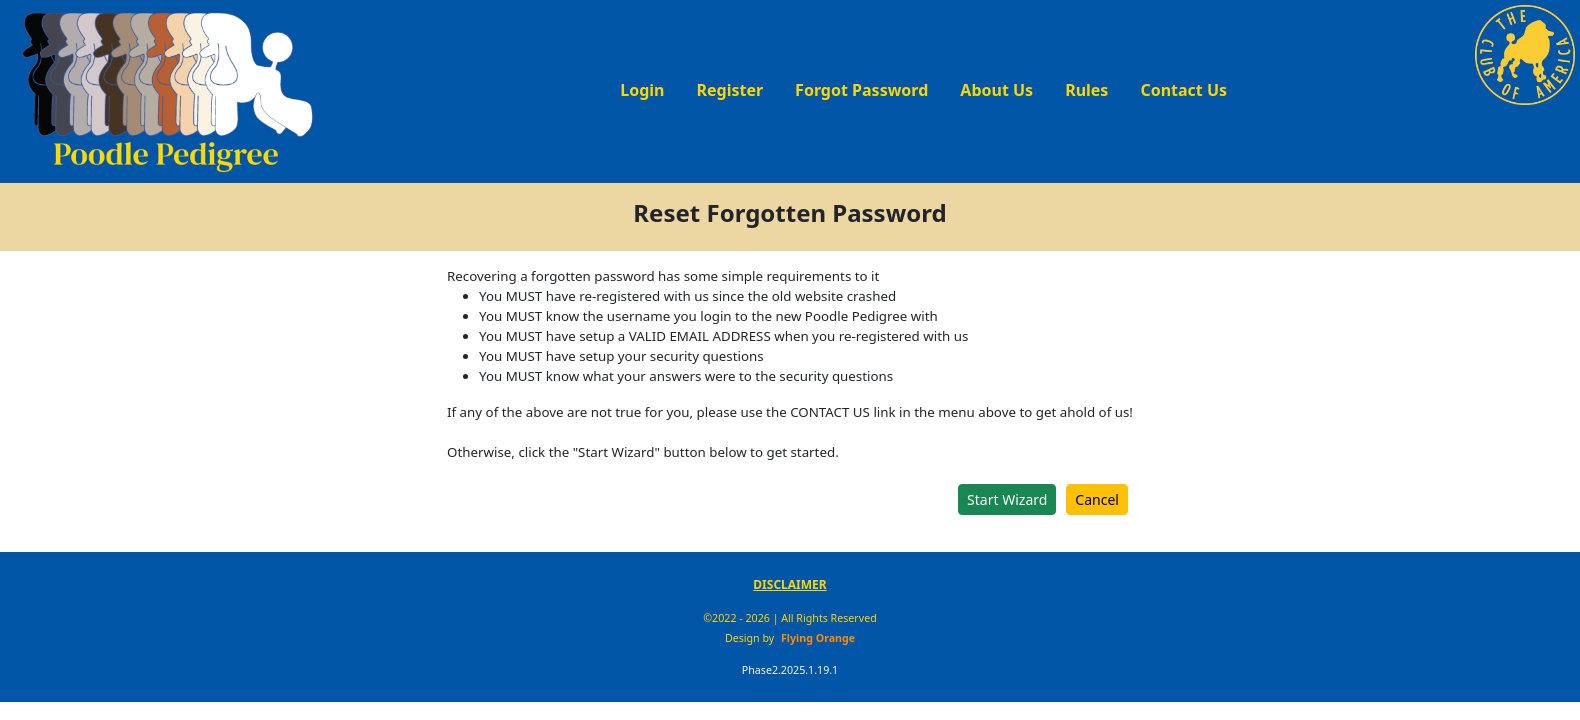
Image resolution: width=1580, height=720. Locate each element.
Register (729, 90)
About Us (996, 90)
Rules (1086, 90)
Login (642, 90)
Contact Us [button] (1183, 90)
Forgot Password (861, 90)
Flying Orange (818, 638)
